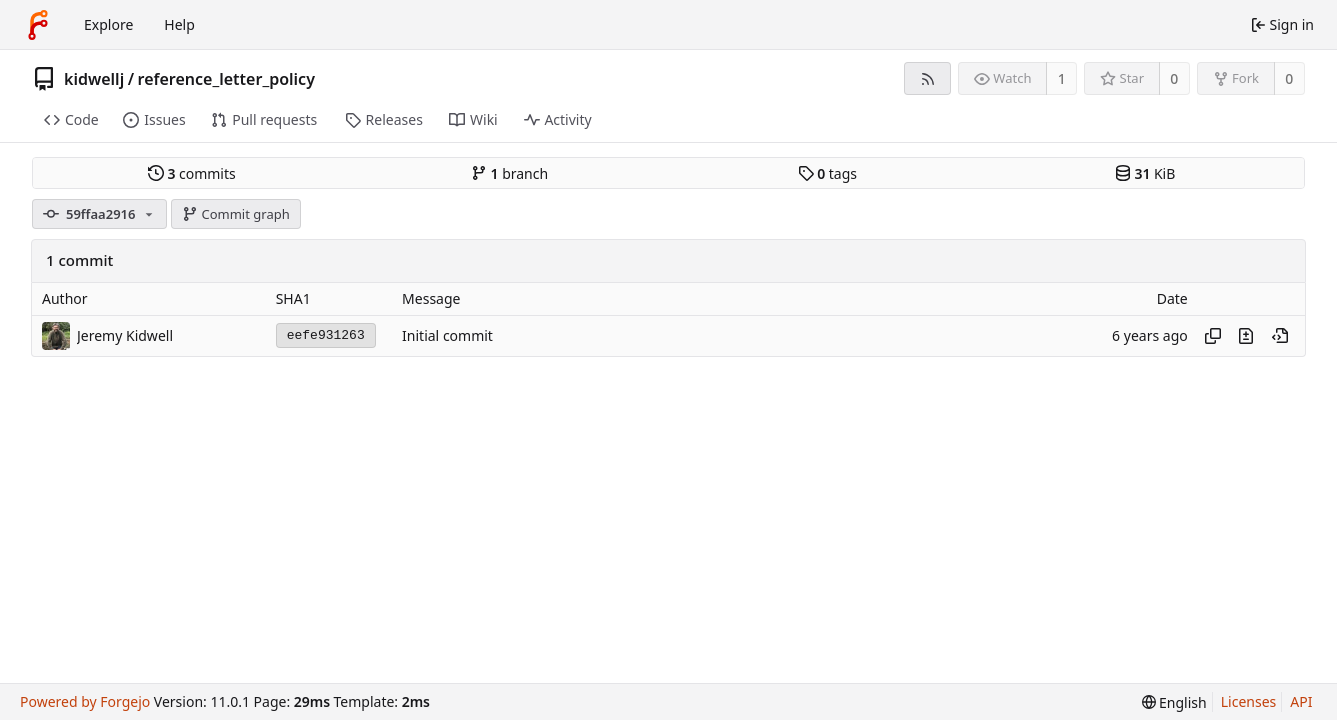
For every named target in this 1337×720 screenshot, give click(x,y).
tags (827, 173)
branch (509, 173)
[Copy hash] (1213, 336)
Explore (108, 24)
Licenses (1249, 701)
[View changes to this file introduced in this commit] (1246, 336)
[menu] (1174, 702)
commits (192, 173)
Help (179, 24)
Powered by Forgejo (85, 701)
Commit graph (236, 214)
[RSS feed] (927, 78)
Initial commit (447, 335)
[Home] (38, 25)
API (1301, 701)
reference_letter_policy (226, 79)
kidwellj (94, 79)
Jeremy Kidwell (125, 335)
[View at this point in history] (1280, 336)
